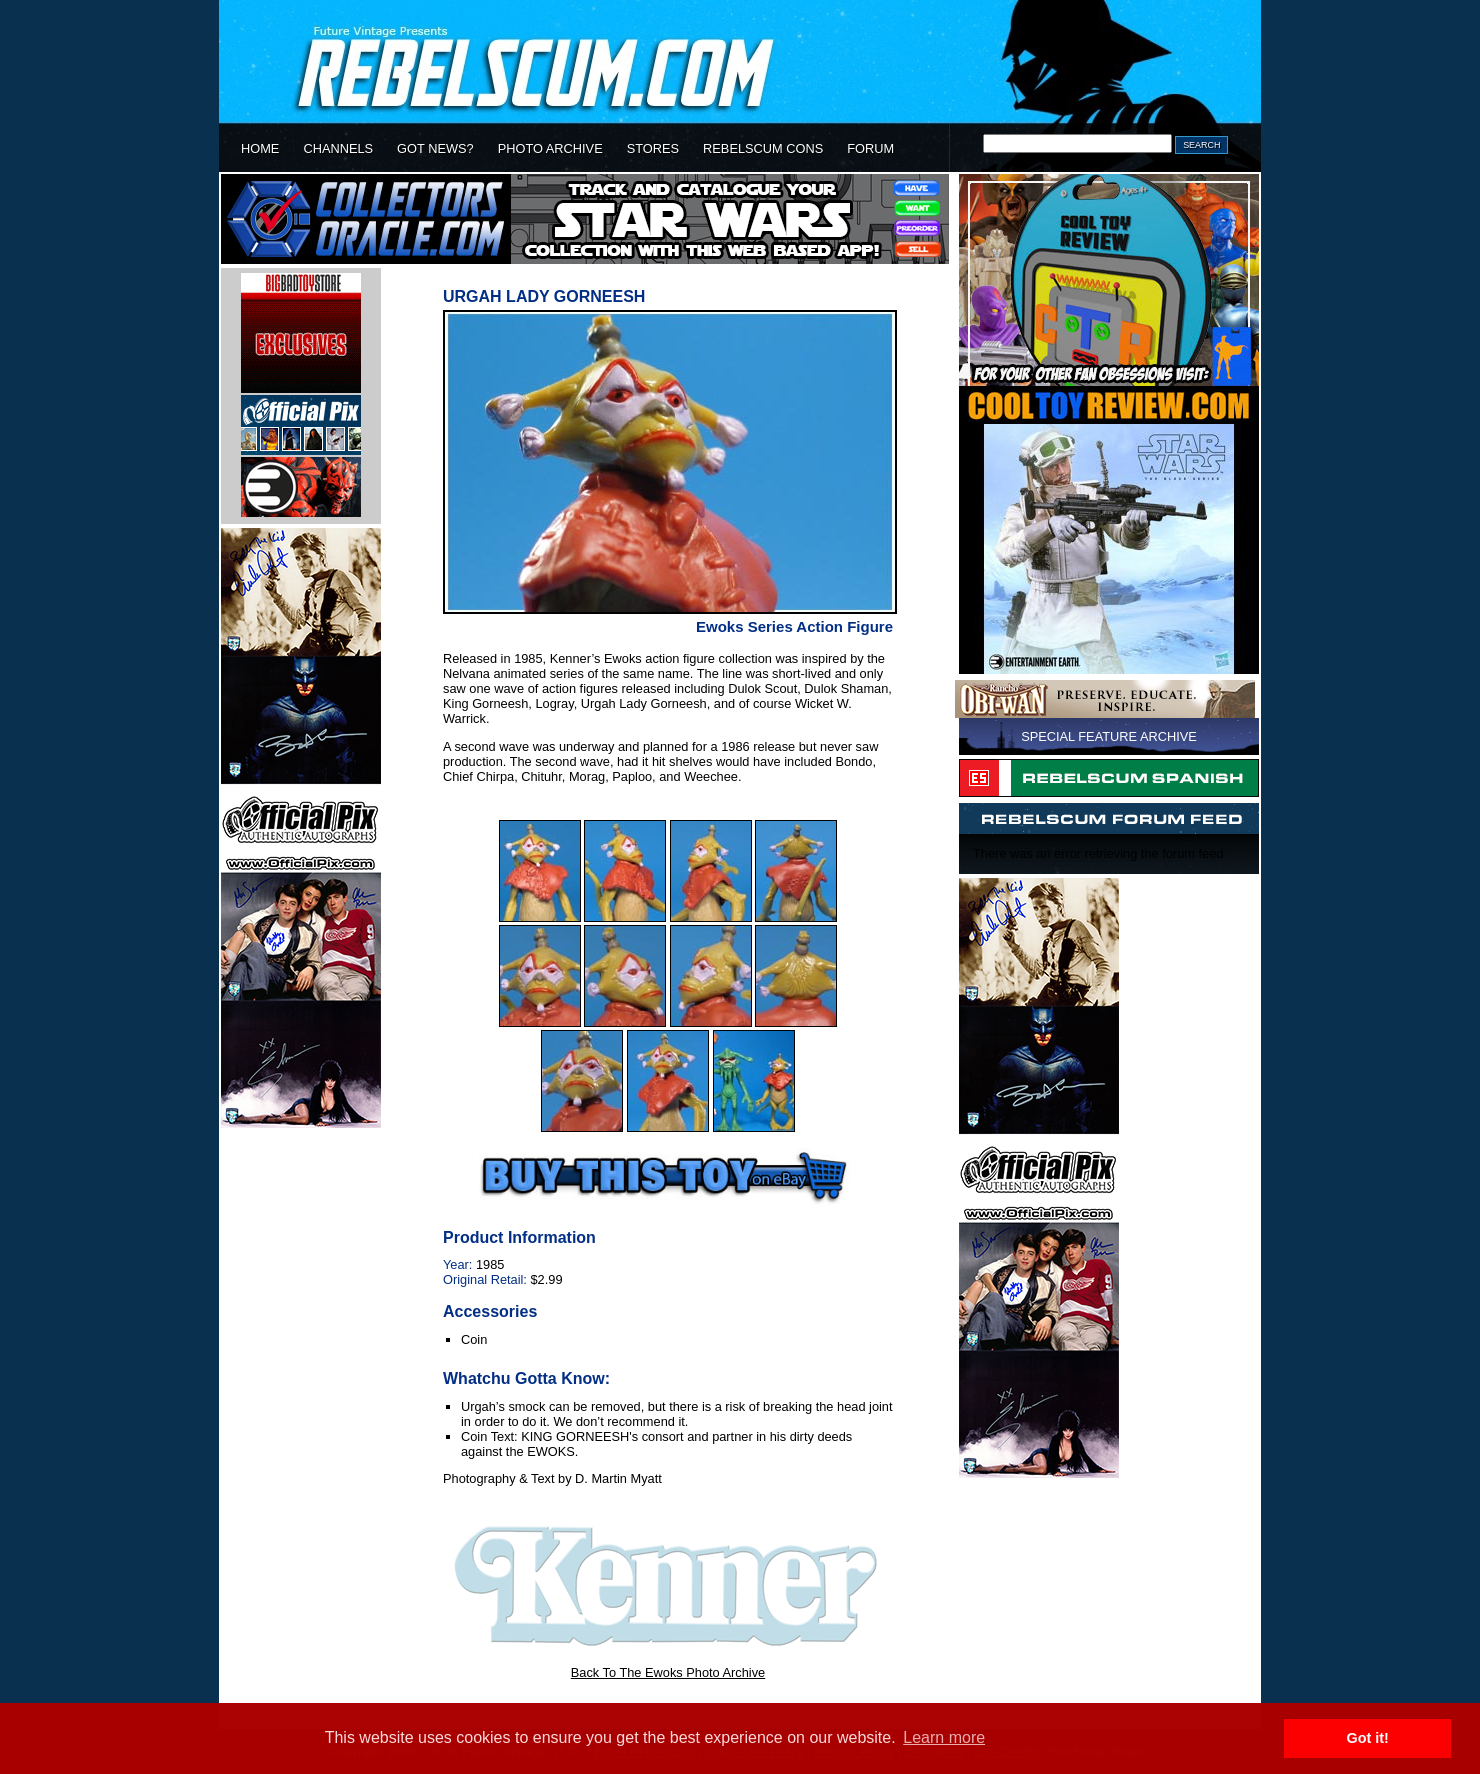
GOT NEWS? (435, 148)
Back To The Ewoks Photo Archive (668, 1672)
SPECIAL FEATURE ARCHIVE (1109, 736)
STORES (653, 148)
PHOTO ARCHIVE (550, 148)
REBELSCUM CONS (763, 148)
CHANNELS (338, 148)
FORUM (870, 148)
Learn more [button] (944, 1737)
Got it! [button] (1368, 1738)
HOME (260, 148)
